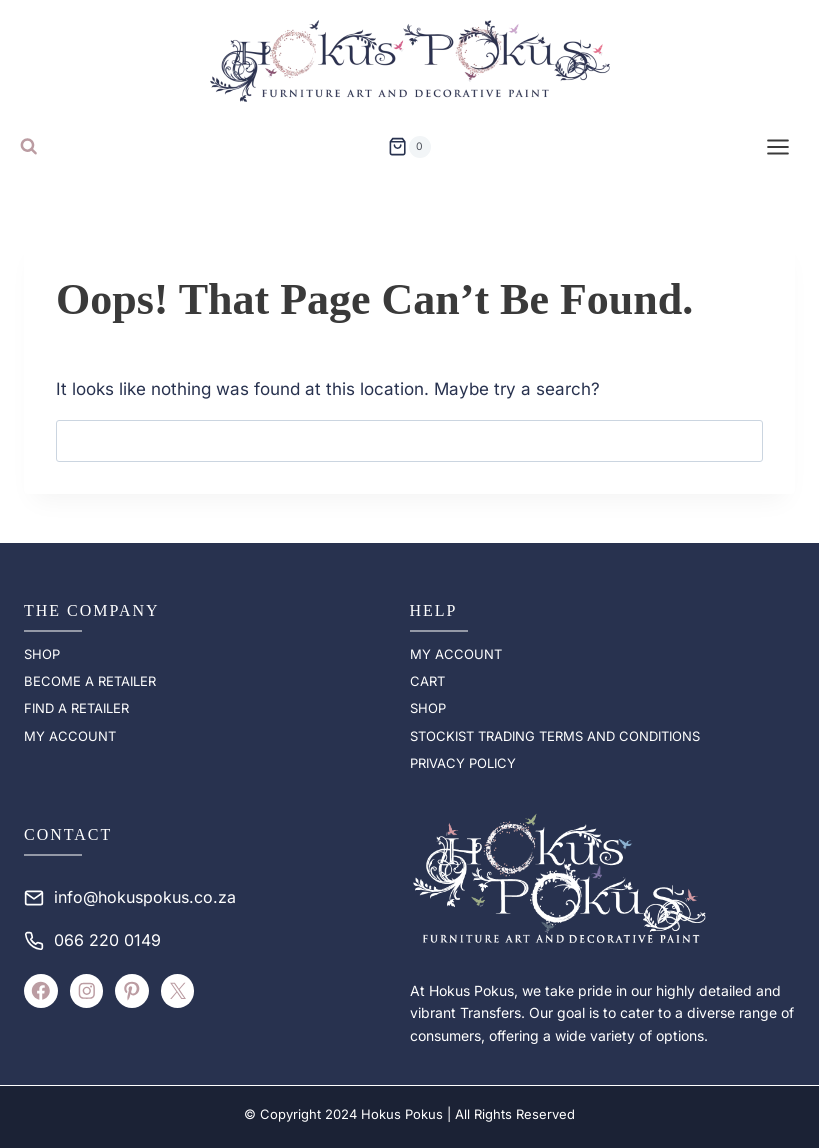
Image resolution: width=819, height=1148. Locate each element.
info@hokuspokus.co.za (145, 897)
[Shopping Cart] (409, 147)
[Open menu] (778, 146)
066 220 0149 (107, 940)
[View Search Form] (29, 147)
